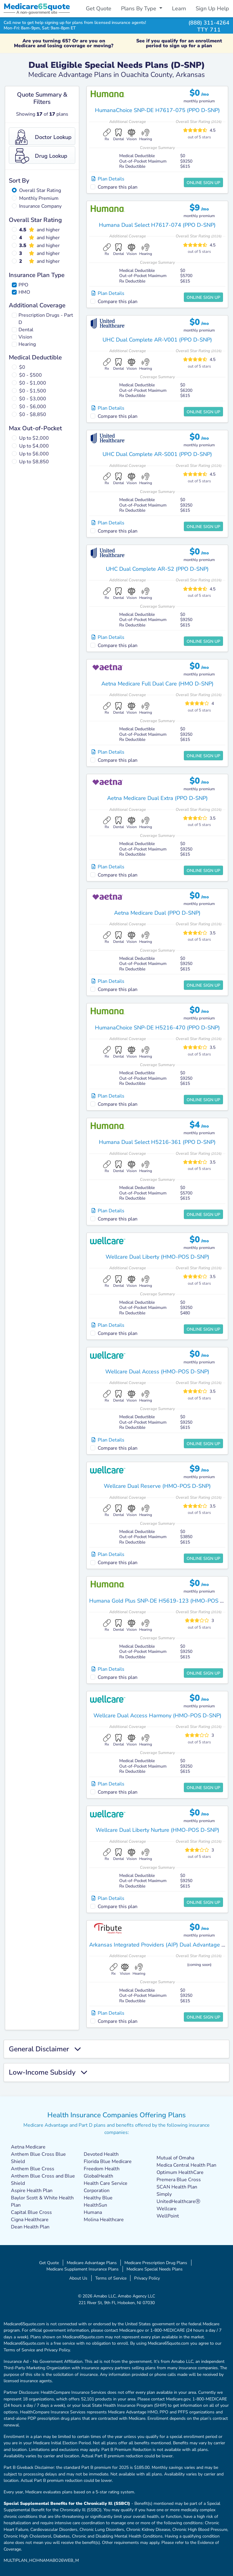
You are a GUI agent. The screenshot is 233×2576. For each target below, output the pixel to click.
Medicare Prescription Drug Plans (155, 2263)
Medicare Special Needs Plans (155, 2269)
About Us (78, 2278)
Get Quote (98, 8)
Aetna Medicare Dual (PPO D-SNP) (157, 912)
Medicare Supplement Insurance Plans (82, 2269)
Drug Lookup (41, 155)
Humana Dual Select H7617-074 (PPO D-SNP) (157, 225)
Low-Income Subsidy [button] (48, 2072)
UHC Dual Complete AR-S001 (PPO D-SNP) (157, 454)
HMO (24, 292)
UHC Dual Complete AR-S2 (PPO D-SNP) (157, 569)
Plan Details (108, 179)
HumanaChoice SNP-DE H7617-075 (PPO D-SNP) (157, 110)
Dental (26, 329)
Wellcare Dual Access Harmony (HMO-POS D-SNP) (157, 1715)
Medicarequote (37, 6)
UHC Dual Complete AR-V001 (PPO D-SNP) (157, 339)
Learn (179, 8)
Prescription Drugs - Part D (46, 319)
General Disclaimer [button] (45, 2049)
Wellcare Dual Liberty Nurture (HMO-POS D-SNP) (157, 1830)
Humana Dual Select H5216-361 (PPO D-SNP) (157, 1142)
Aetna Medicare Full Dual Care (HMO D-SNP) (157, 683)
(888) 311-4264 (208, 22)
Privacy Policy (147, 2278)
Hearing (27, 344)
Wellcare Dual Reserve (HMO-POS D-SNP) (157, 1486)
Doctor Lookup (43, 137)
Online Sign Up (203, 183)
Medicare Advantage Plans (92, 2263)
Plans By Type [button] (139, 8)
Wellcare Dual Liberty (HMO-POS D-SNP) (157, 1256)
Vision (25, 337)
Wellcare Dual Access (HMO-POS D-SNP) (157, 1371)
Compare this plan (117, 187)
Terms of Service (111, 2278)
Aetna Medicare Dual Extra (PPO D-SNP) (157, 798)
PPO (23, 285)
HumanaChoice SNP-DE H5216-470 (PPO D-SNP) (157, 1027)
